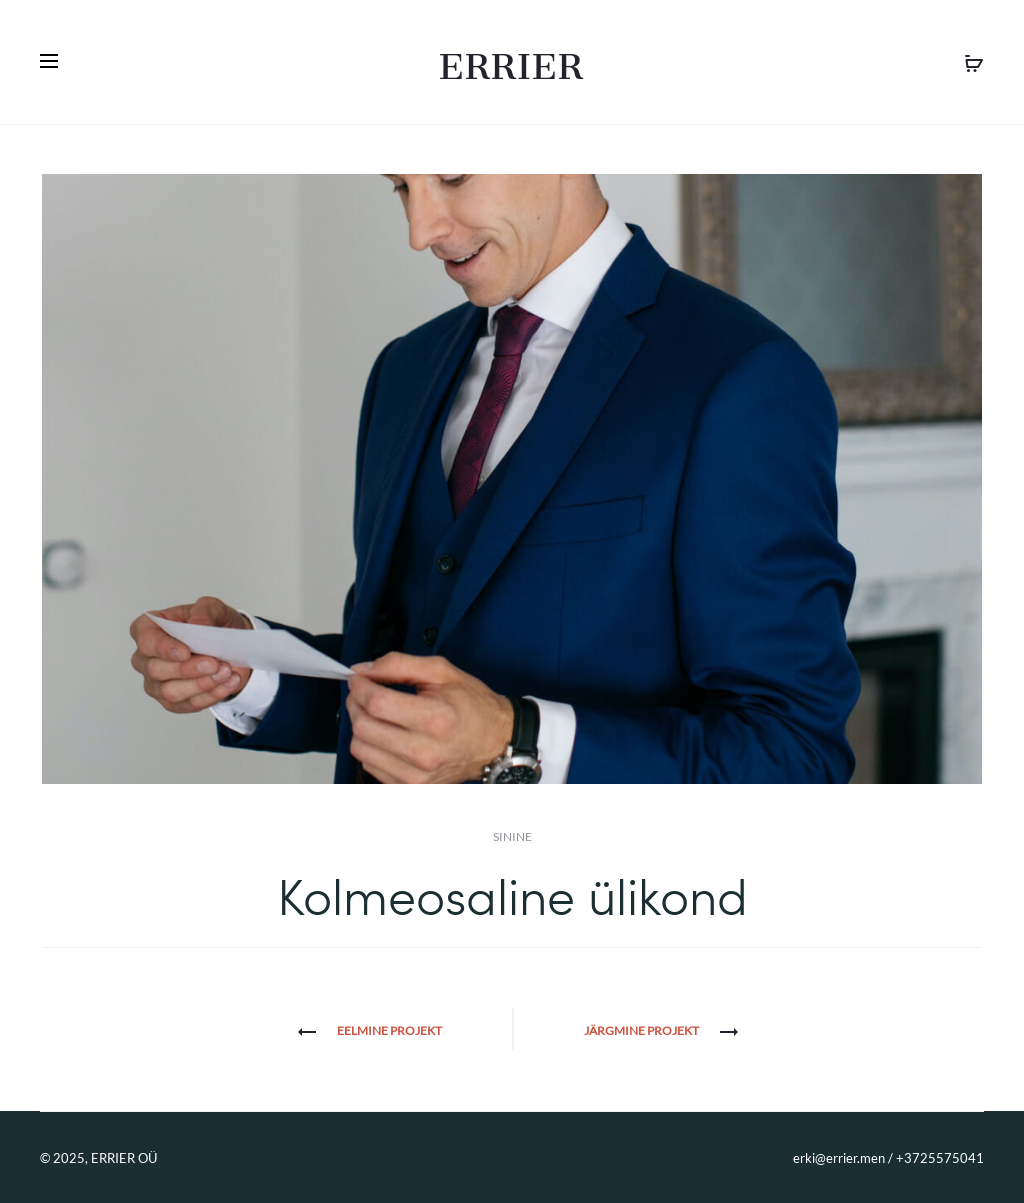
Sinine (512, 836)
